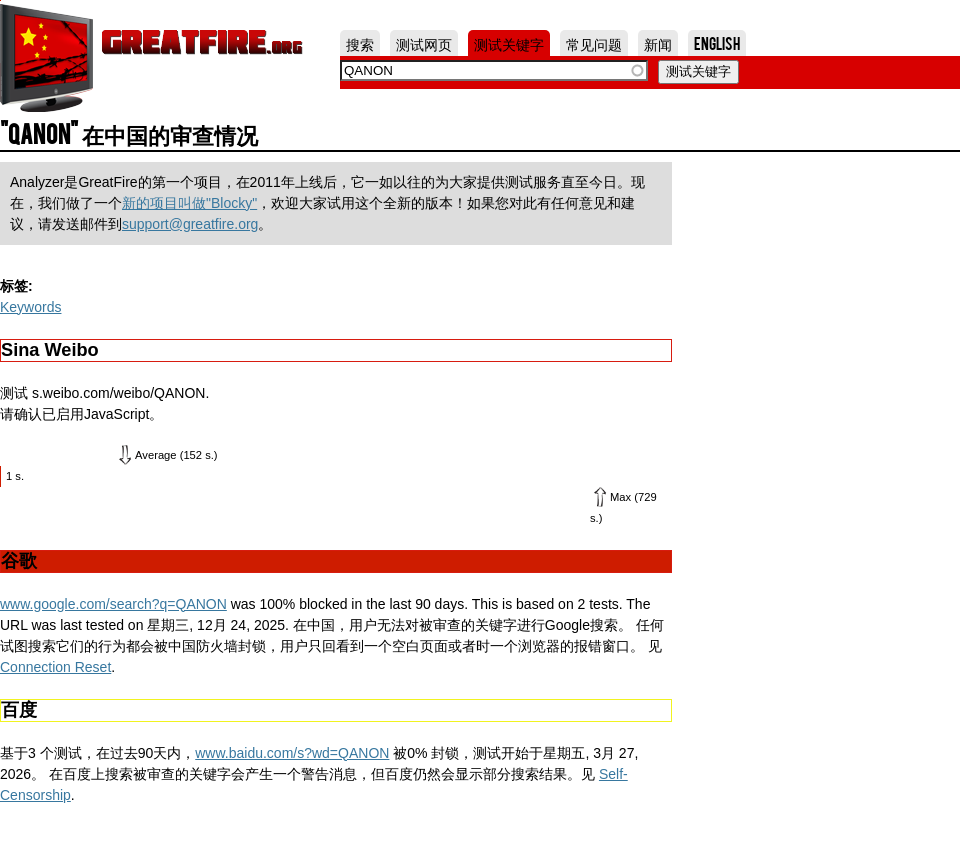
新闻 (658, 43)
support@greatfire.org (190, 224)
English (717, 43)
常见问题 (594, 43)
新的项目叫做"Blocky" (189, 203)
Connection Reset (55, 667)
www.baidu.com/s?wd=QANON (292, 753)
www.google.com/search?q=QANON (113, 604)
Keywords (30, 307)
